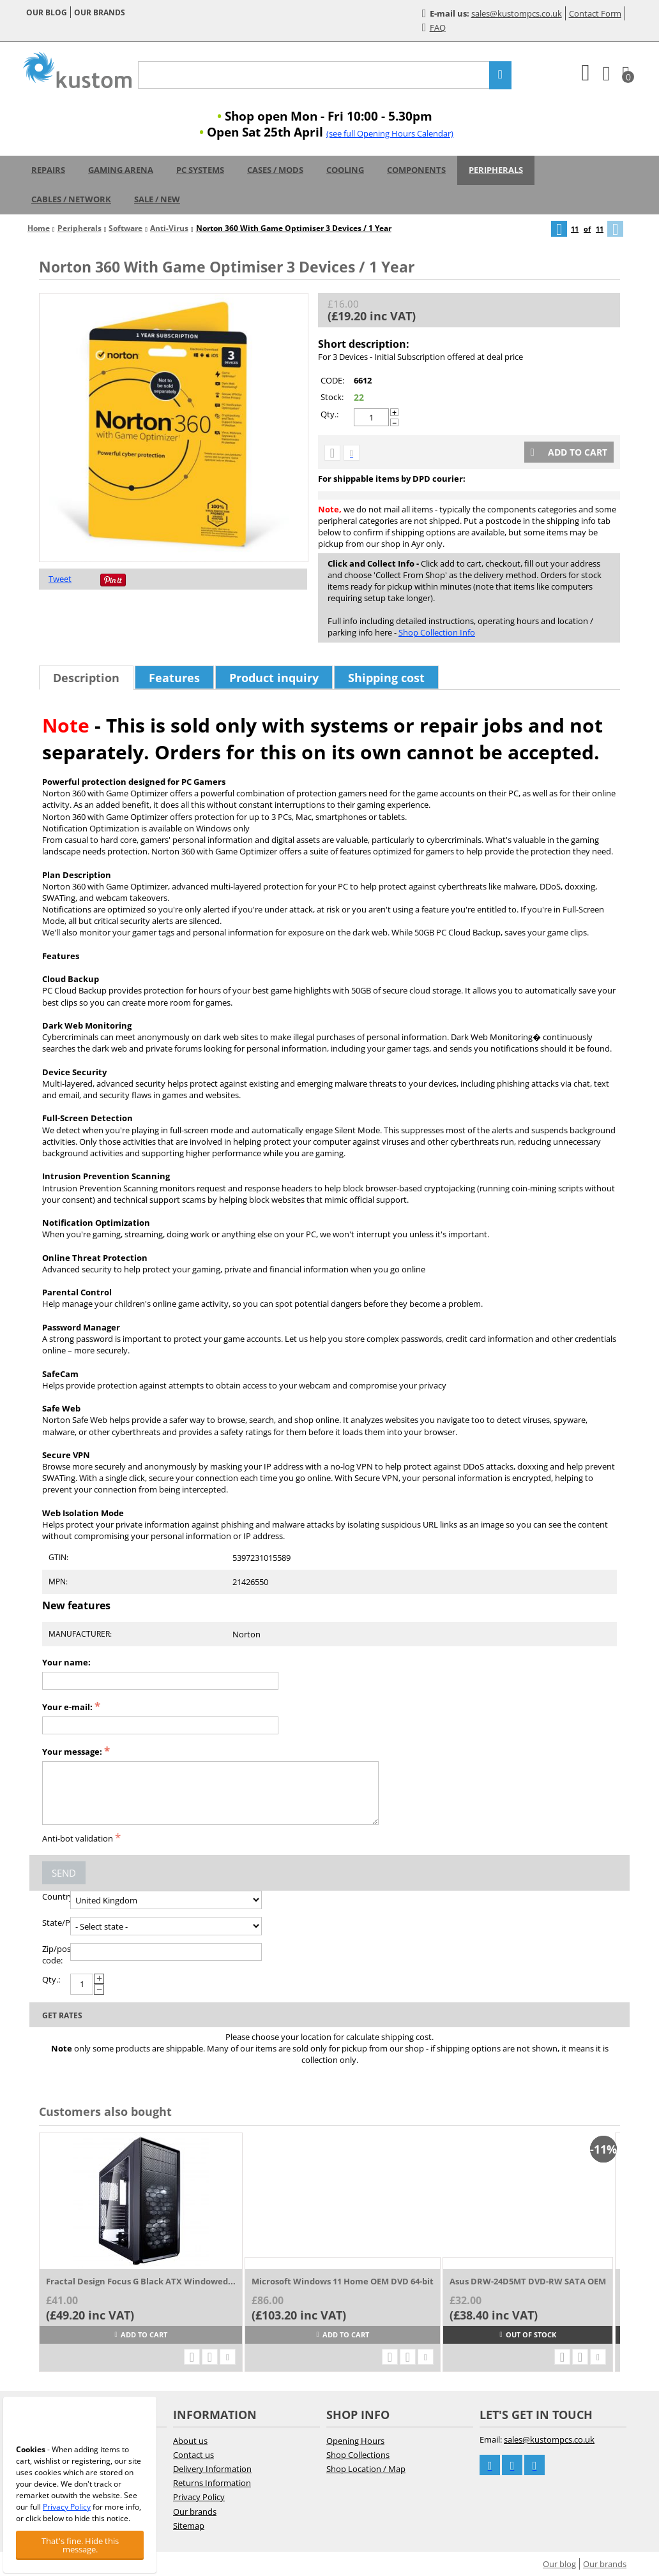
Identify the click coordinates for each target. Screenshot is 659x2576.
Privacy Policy (199, 2497)
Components (416, 169)
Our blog (46, 12)
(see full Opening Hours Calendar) (389, 133)
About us (190, 2440)
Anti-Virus (169, 228)
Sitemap (188, 2525)
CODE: (332, 380)
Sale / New (157, 199)
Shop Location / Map (365, 2469)
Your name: (66, 1662)
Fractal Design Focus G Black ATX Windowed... (141, 2281)
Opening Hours (355, 2440)
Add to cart (569, 452)
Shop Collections (358, 2455)
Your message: (72, 1751)
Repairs (48, 169)
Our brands (99, 12)
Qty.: (329, 414)
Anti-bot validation (77, 1838)
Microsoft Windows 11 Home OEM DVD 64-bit (343, 2281)
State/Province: (56, 1922)
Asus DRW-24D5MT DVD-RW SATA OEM (528, 2281)
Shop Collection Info (436, 632)
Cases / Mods (275, 169)
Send (64, 1872)
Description (86, 677)
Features (174, 677)
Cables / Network (71, 199)
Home (38, 228)
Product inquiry (274, 677)
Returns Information (212, 2483)
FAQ (434, 27)
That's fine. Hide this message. (80, 2545)
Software (125, 228)
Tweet (60, 578)
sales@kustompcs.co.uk (516, 13)
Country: (56, 1896)
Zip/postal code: (56, 1954)
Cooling (345, 169)
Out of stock (527, 2334)
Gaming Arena (120, 169)
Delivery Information (212, 2469)
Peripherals (496, 169)
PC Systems (200, 169)
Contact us (193, 2455)
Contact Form (595, 13)
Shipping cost (386, 677)
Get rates (62, 2015)
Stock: (332, 397)
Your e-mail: (67, 1707)
